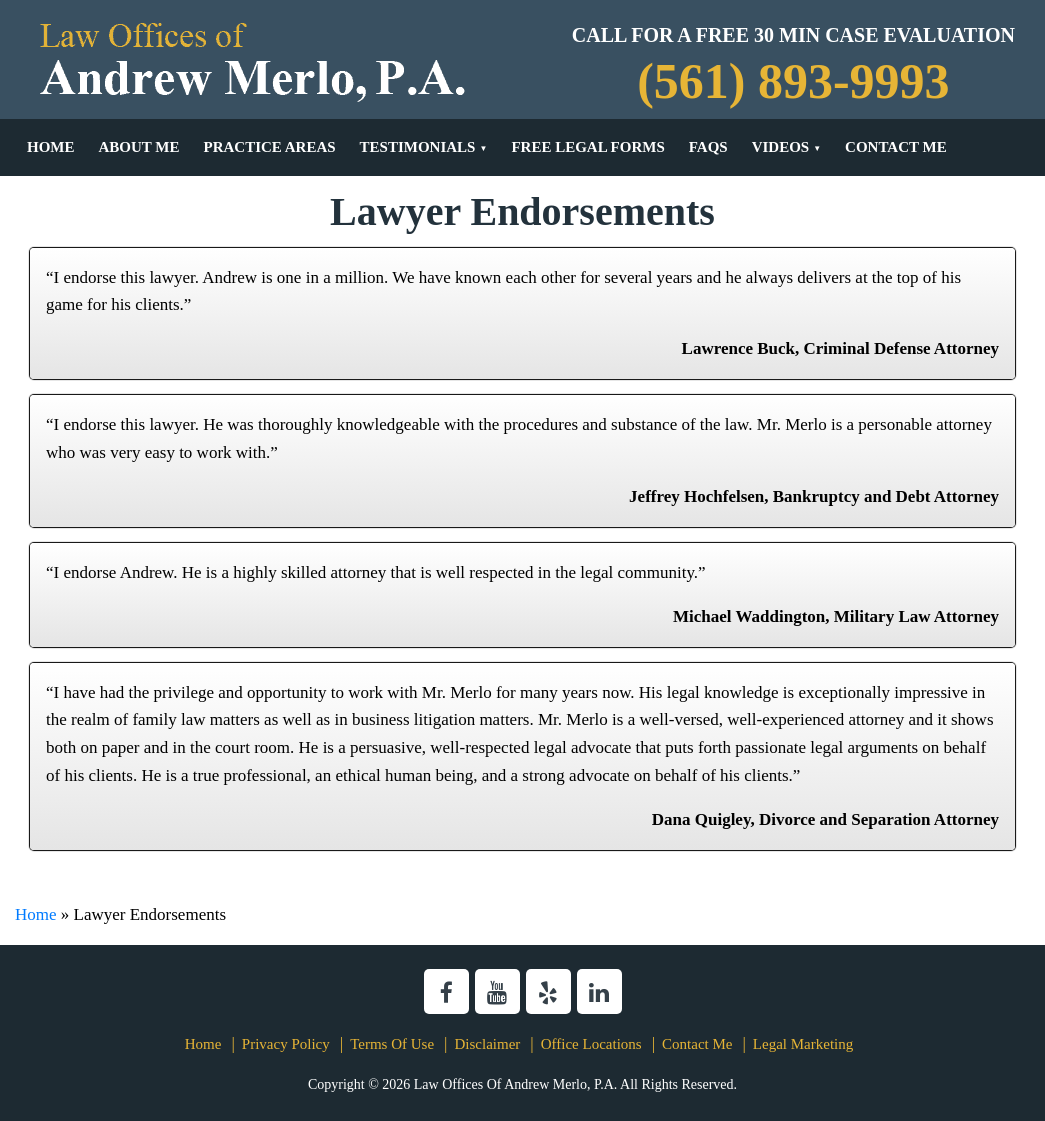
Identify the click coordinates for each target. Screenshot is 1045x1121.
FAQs (708, 147)
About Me (139, 147)
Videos (781, 147)
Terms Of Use (392, 1044)
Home (51, 147)
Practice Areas (269, 147)
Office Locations (591, 1044)
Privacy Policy (286, 1044)
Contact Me (896, 147)
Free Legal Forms (587, 147)
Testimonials (418, 147)
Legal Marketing (803, 1044)
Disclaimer (487, 1044)
